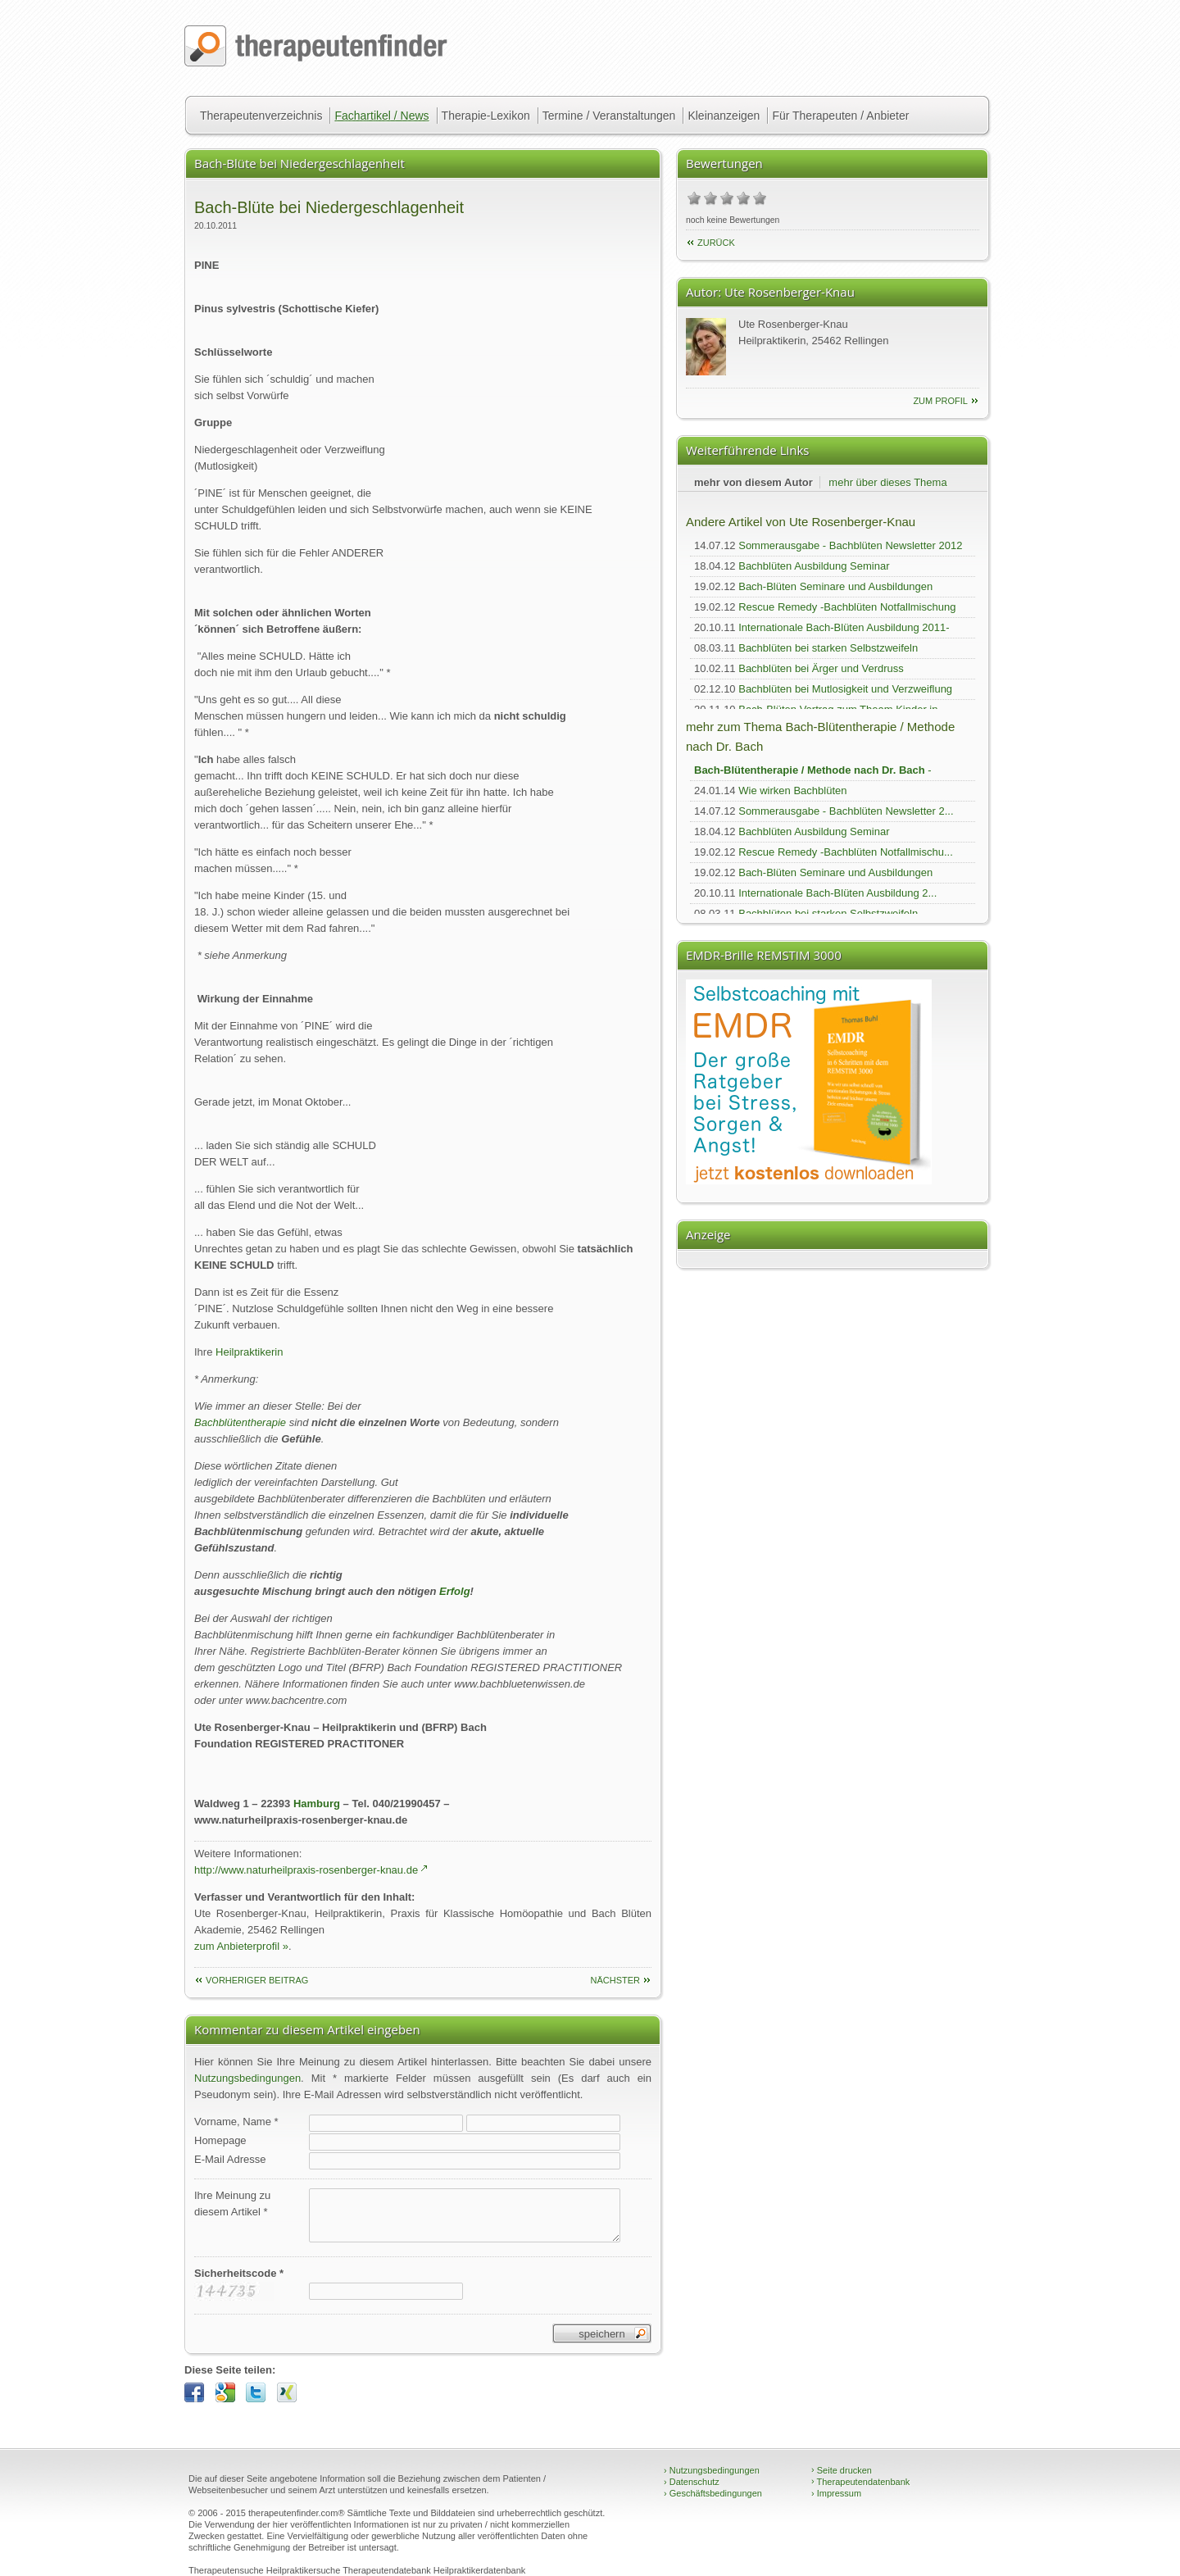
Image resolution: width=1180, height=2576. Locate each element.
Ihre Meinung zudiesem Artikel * (232, 2203)
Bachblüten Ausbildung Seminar (813, 566)
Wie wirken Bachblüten (792, 790)
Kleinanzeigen (724, 115)
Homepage (220, 2140)
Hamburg (316, 1803)
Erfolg (454, 1591)
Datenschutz (691, 2482)
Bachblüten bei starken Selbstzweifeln (828, 648)
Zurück (716, 243)
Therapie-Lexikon (486, 115)
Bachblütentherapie (240, 1422)
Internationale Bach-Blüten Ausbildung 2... (837, 893)
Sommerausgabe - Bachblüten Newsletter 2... (845, 811)
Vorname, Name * (236, 2121)
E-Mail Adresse (230, 2159)
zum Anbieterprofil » (241, 1946)
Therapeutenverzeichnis (261, 115)
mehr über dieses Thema (887, 482)
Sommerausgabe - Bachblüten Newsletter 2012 (850, 545)
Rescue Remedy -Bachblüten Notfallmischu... (845, 852)
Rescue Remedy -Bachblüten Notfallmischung (846, 607)
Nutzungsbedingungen (247, 2078)
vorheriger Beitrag (257, 1980)
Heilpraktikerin (249, 1352)
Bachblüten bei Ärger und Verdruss (821, 668)
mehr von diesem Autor (753, 482)
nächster (615, 1980)
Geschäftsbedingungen (713, 2493)
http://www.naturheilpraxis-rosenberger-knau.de (306, 1870)
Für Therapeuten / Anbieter (840, 115)
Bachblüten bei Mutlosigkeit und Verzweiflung (845, 689)
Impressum (836, 2493)
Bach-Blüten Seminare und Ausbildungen (835, 586)
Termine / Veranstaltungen (609, 115)
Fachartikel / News (381, 115)
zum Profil (940, 401)
